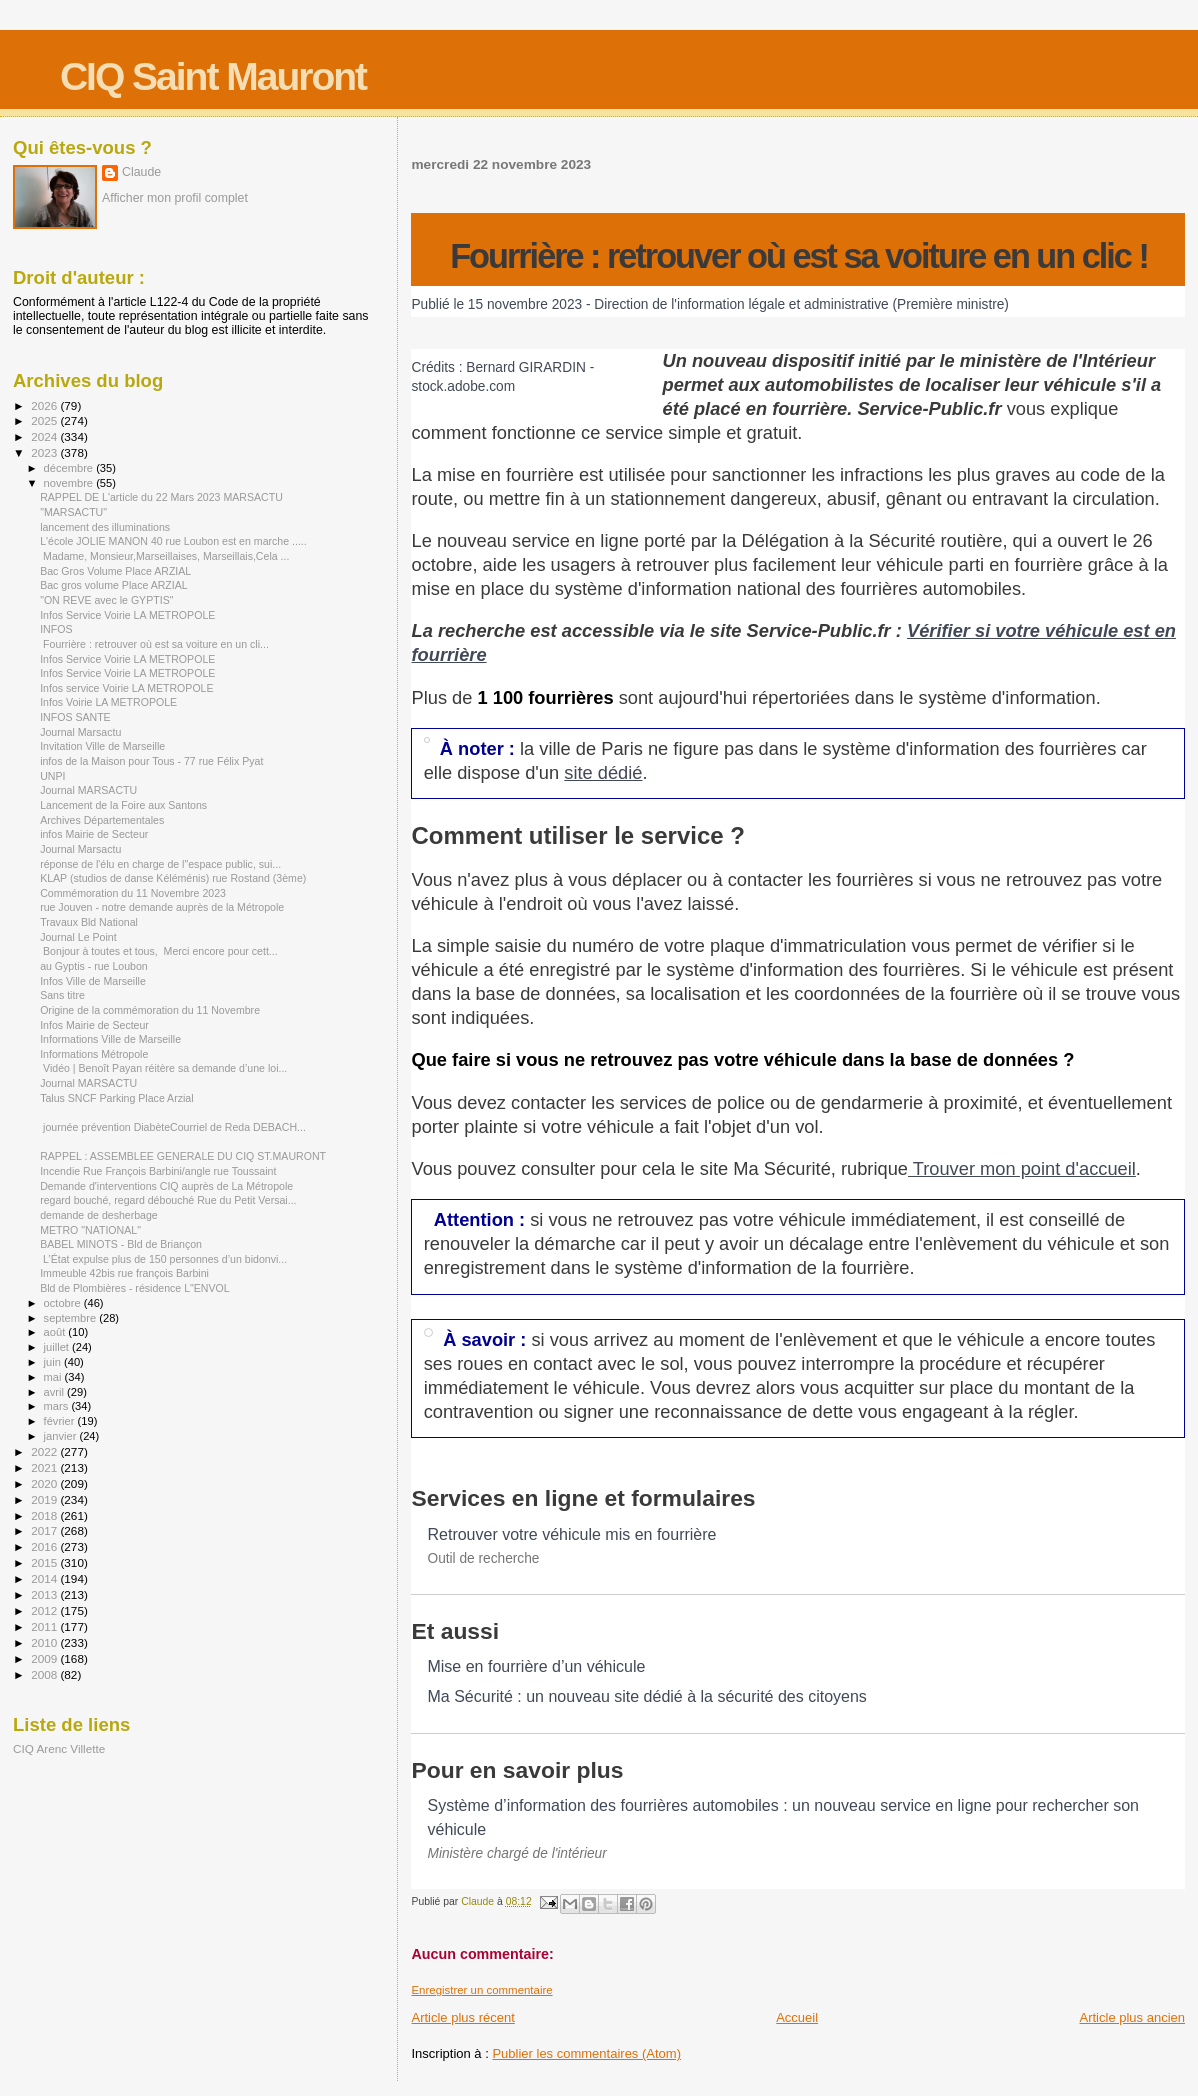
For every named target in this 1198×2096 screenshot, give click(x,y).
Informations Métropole (94, 1054)
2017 (45, 1530)
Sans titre (62, 995)
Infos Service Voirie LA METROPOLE (127, 615)
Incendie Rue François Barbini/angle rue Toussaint (158, 1171)
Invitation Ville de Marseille (102, 746)
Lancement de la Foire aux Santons (123, 805)
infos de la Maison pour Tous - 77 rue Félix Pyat (151, 761)
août (56, 1332)
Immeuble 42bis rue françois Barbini (124, 1273)
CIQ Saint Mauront (213, 76)
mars (58, 1406)
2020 (45, 1483)
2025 (45, 420)
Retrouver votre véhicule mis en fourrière (571, 1534)
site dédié (603, 772)
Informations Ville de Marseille (110, 1039)
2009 (45, 1658)
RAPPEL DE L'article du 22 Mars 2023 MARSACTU (161, 497)
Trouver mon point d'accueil (1022, 1168)
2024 (45, 436)
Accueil (797, 2017)
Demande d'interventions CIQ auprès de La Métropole (166, 1186)
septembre (72, 1318)
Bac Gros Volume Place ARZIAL (115, 571)
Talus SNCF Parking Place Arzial (116, 1098)
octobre (64, 1303)
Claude (141, 172)
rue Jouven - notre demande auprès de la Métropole (162, 907)
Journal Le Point (78, 937)
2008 (45, 1674)
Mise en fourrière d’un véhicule (536, 1666)
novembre (70, 483)
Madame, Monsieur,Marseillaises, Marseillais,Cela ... (164, 556)
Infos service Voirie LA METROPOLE (126, 688)
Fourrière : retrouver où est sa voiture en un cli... (154, 644)
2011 (45, 1626)
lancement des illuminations (105, 527)
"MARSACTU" (73, 512)
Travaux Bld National (89, 922)
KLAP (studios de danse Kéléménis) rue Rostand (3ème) (173, 878)
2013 (45, 1594)
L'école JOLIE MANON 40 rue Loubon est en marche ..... (173, 541)
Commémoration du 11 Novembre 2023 (133, 893)
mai (54, 1377)
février (61, 1421)
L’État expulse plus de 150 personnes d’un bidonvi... (163, 1259)
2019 (45, 1499)
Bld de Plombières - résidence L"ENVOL (135, 1288)
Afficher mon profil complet (175, 198)
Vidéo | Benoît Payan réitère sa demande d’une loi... (163, 1068)
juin (54, 1362)
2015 (45, 1562)
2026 (45, 405)
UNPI (52, 776)
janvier (62, 1436)
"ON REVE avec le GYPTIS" (106, 600)
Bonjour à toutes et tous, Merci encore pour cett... (159, 951)
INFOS (56, 629)
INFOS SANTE (75, 717)
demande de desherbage (99, 1215)
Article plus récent (462, 2017)
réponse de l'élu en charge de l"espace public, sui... (160, 864)
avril (56, 1392)
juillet (58, 1347)
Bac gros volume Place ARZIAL (114, 585)
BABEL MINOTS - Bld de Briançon (121, 1244)
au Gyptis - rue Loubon (94, 966)
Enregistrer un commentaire (481, 1990)
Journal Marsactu (80, 732)
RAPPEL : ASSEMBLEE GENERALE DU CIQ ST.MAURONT (183, 1156)
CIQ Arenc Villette (59, 1748)
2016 (45, 1546)
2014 (45, 1578)
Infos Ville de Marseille (93, 981)
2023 (45, 452)
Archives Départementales (102, 820)
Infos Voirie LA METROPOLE (108, 702)
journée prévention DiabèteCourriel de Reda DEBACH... (173, 1127)
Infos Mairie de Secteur (94, 1025)
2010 (45, 1642)
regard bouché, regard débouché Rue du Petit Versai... (168, 1200)
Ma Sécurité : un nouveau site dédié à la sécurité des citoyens (646, 1696)
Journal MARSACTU (88, 790)
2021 (45, 1467)
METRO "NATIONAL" (90, 1230)
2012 (45, 1610)
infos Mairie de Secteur (94, 834)
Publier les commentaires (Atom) (586, 2053)
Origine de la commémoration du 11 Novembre (150, 1010)
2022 (45, 1451)
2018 (45, 1515)
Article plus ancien (1133, 2017)
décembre (70, 468)
